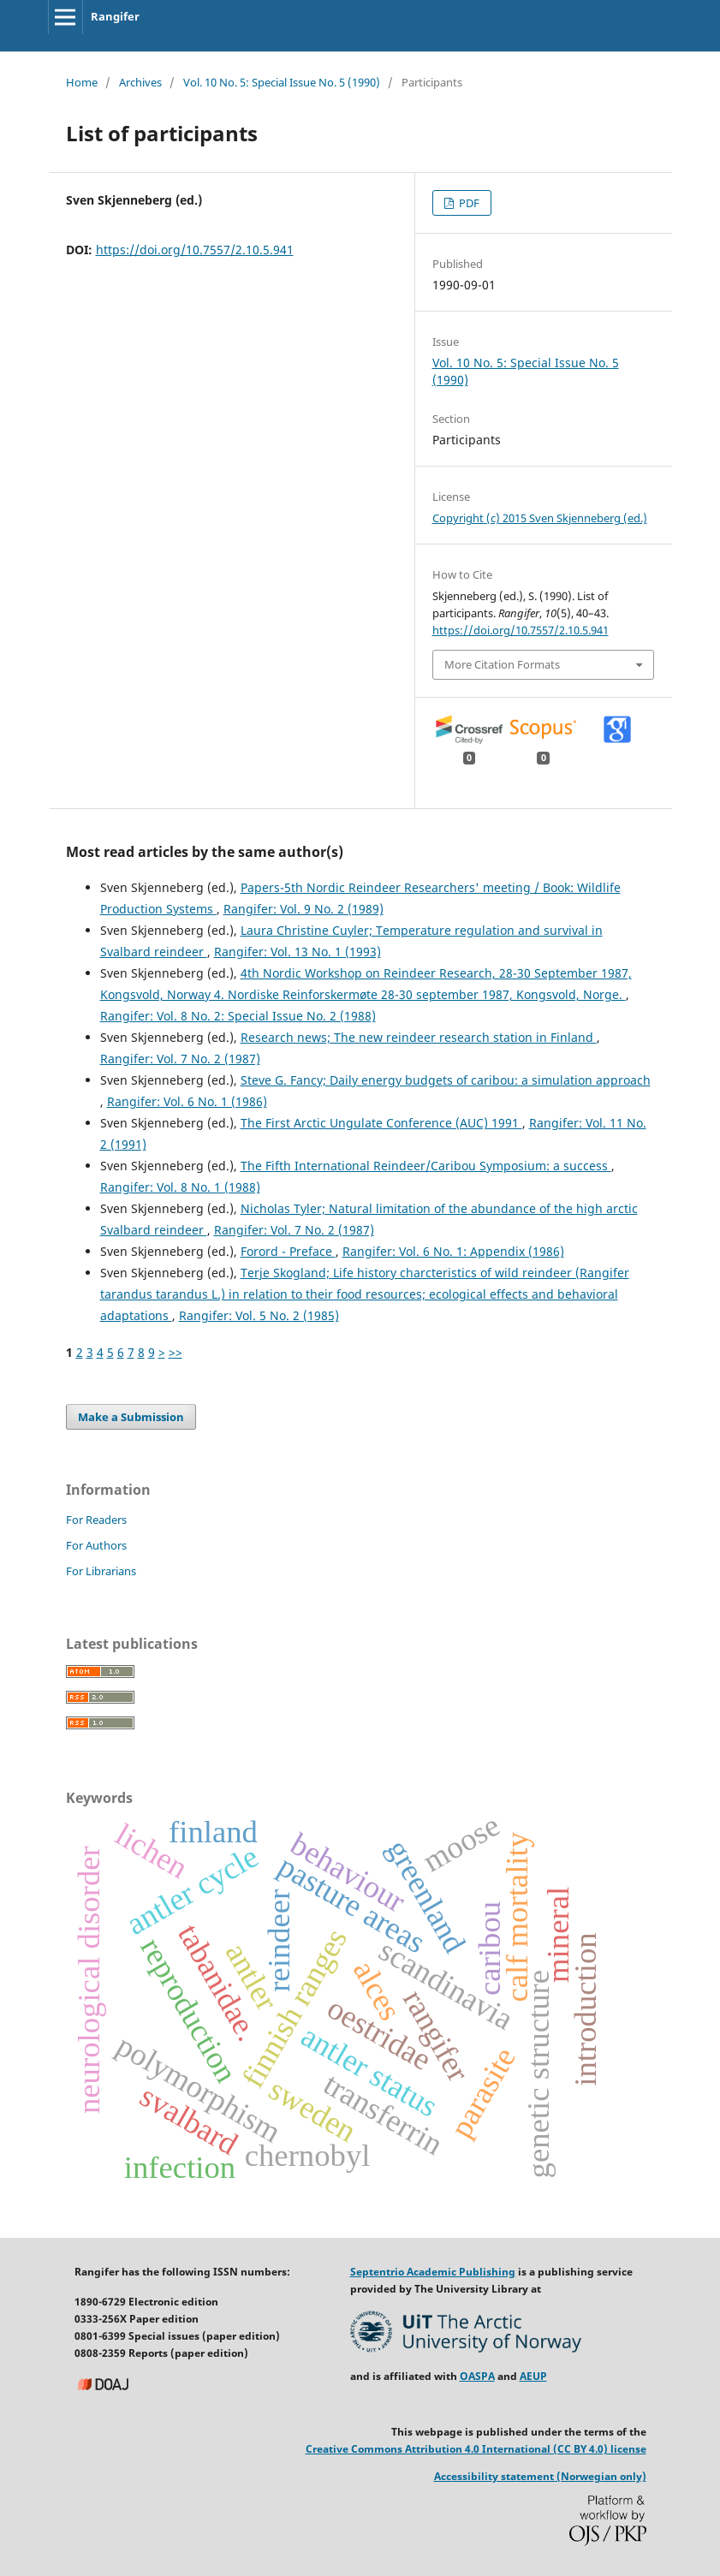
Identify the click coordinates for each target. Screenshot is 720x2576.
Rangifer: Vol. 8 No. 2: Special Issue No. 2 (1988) (238, 1016)
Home (82, 82)
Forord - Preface (288, 1251)
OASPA (477, 2376)
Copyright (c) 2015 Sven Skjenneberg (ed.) (539, 518)
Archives (140, 82)
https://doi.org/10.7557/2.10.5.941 (195, 249)
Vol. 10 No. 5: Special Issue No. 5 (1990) (281, 82)
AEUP (533, 2376)
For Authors (96, 1545)
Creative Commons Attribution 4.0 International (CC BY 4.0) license (476, 2449)
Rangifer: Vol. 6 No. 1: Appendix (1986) (453, 1251)
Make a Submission (131, 1417)
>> (175, 1352)
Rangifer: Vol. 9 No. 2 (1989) (303, 909)
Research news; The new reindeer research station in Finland (419, 1037)
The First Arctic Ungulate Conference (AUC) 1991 (381, 1123)
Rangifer (115, 16)
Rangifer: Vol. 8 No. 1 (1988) (180, 1187)
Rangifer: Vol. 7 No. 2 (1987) (180, 1058)
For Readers (96, 1519)
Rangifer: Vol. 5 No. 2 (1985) (259, 1315)
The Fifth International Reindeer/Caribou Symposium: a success (426, 1165)
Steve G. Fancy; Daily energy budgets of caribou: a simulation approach (446, 1080)
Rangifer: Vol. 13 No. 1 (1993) (297, 951)
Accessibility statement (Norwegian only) (540, 2476)
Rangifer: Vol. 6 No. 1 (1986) (187, 1101)
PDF (467, 203)
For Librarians (101, 1571)
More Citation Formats (502, 664)
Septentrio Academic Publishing (432, 2271)
